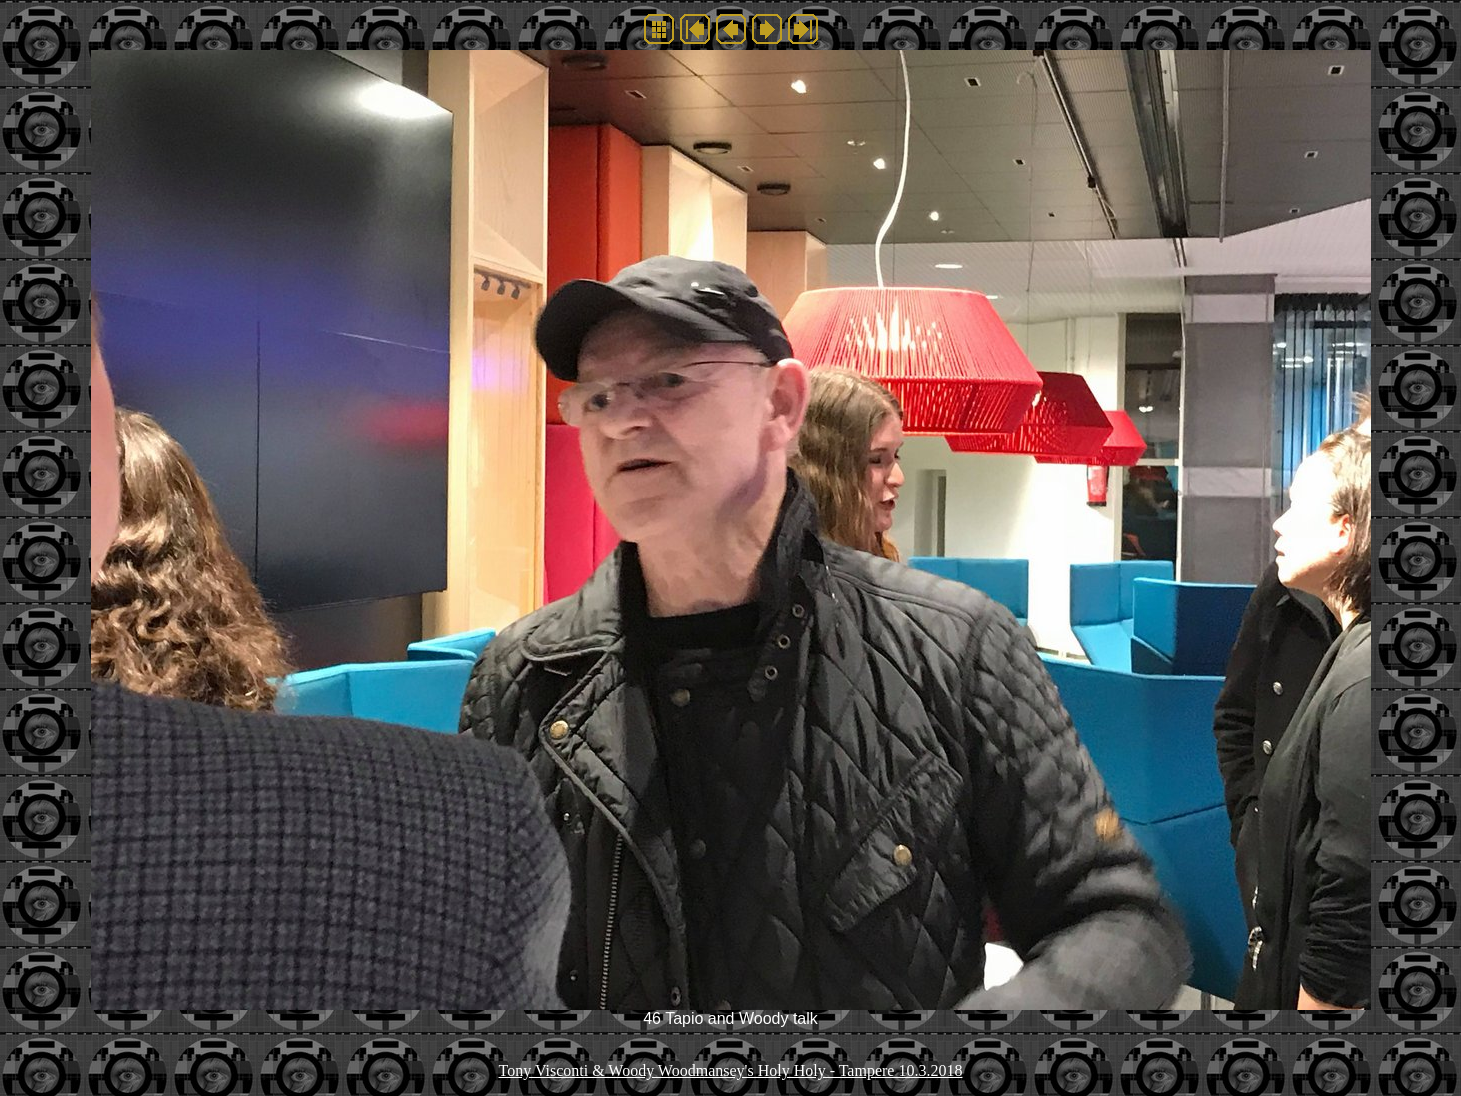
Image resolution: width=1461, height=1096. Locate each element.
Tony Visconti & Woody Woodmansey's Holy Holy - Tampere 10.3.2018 (731, 1070)
